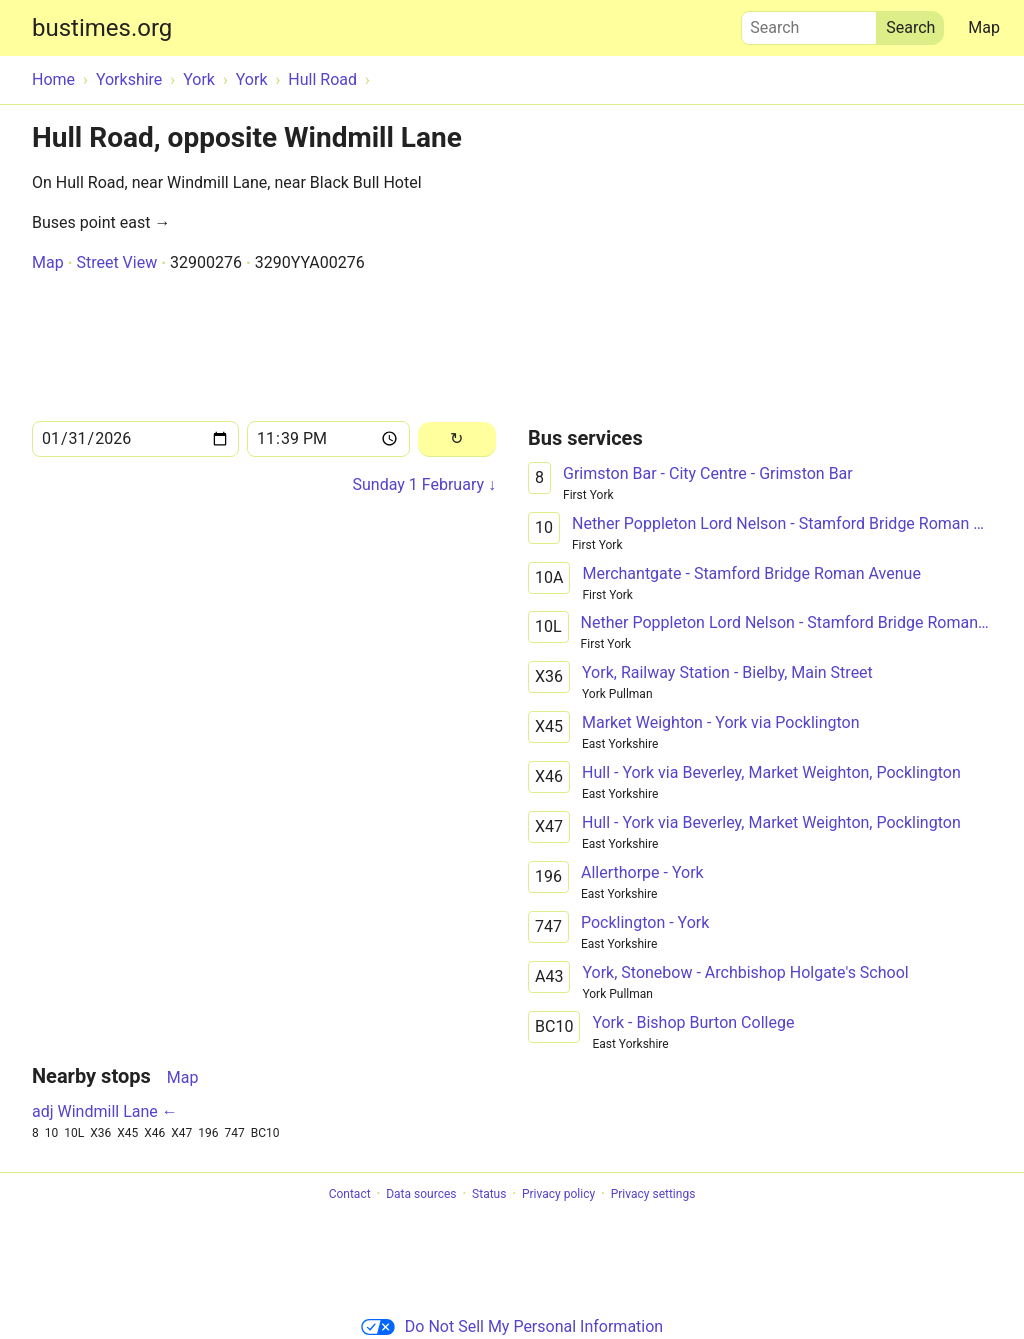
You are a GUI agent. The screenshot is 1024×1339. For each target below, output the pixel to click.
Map (984, 27)
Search (809, 23)
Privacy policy (558, 1194)
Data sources (421, 1194)
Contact (350, 1194)
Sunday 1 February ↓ (424, 484)
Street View (116, 262)
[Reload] (457, 439)
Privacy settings (653, 1194)
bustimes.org (102, 28)
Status (489, 1194)
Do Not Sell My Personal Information (512, 1326)
